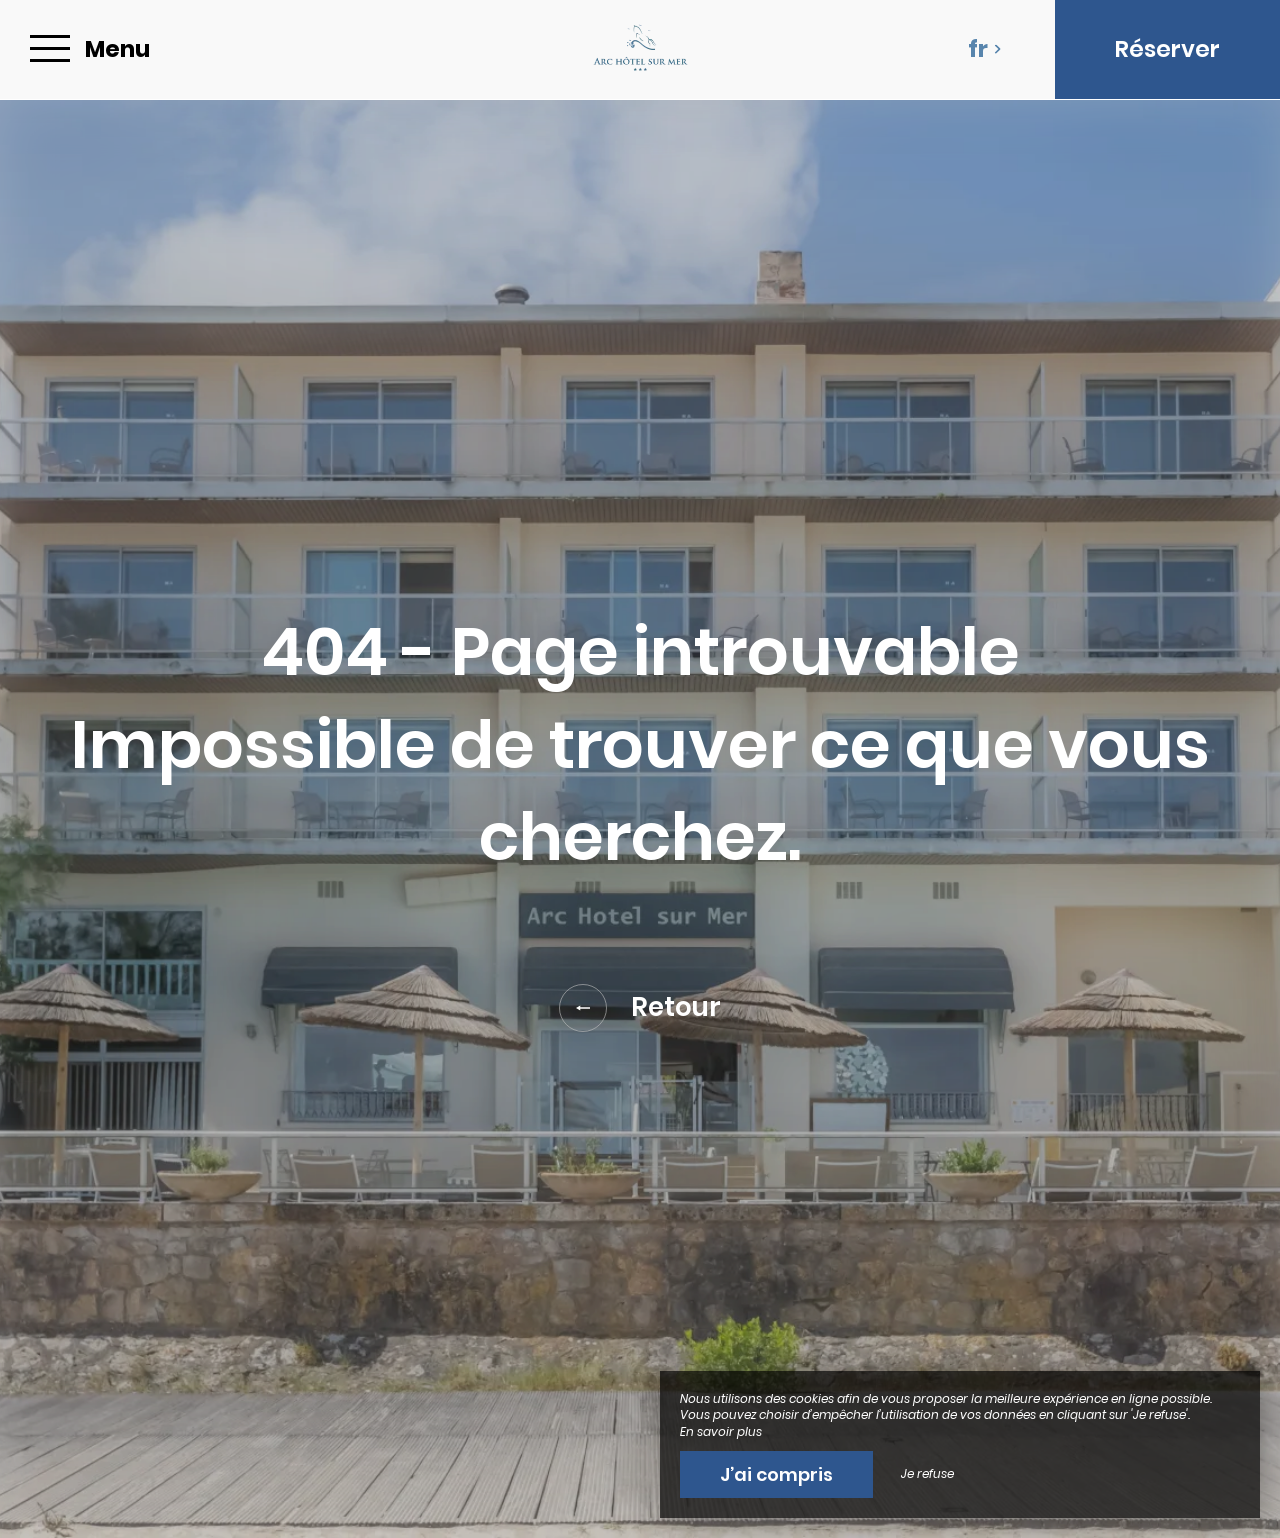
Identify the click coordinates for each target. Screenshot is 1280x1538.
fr (985, 49)
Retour (640, 1008)
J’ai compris (776, 1474)
